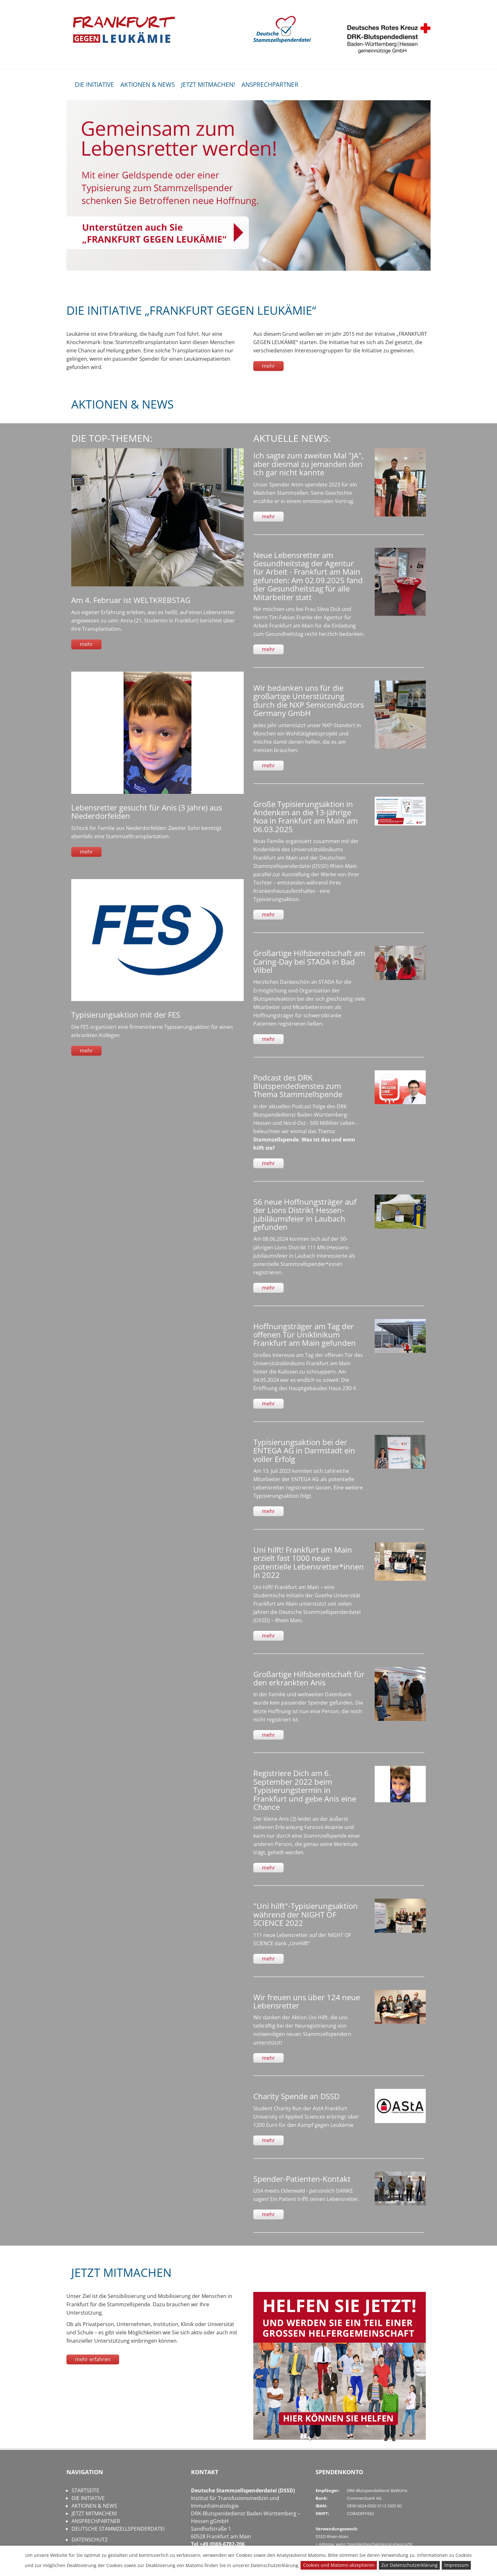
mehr (268, 365)
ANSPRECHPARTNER (269, 84)
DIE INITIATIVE (94, 84)
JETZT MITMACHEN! (208, 84)
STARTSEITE (85, 2490)
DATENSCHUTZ (90, 2539)
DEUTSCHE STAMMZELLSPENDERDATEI (118, 2528)
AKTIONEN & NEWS (147, 84)
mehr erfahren (93, 2359)
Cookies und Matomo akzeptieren (339, 2565)
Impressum (456, 2565)
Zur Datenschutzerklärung (409, 2565)
